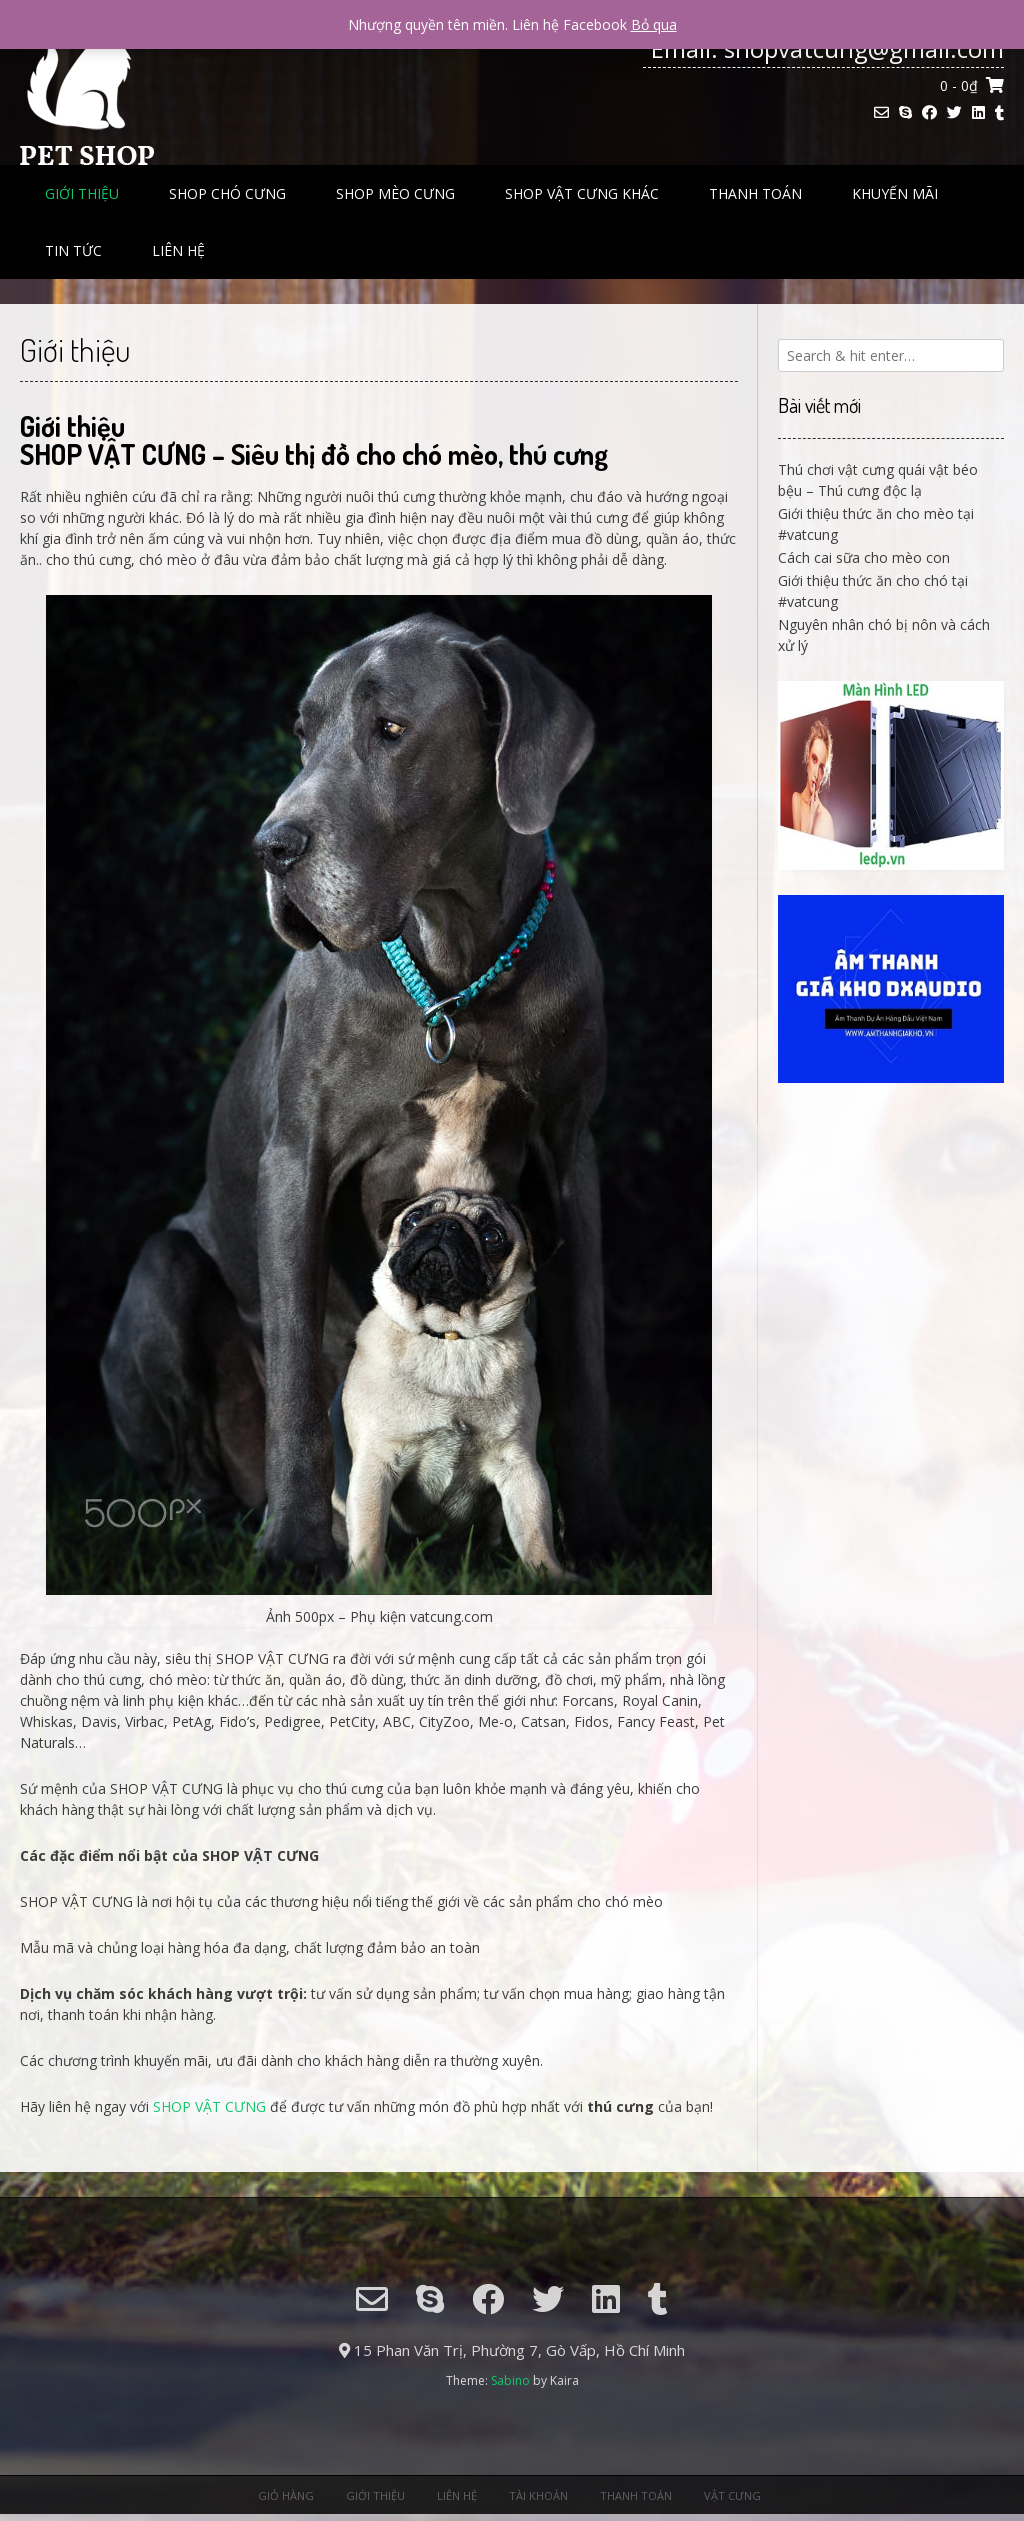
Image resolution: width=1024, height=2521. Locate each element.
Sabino (510, 2380)
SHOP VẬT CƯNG (209, 2106)
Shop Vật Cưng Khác (582, 193)
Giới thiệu (82, 193)
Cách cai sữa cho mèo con (864, 557)
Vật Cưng (732, 2495)
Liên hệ (178, 250)
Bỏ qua (654, 24)
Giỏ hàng (286, 2495)
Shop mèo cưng (395, 193)
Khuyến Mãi (895, 193)
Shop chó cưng (227, 193)
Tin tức (73, 250)
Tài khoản (538, 2495)
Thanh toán (755, 193)
